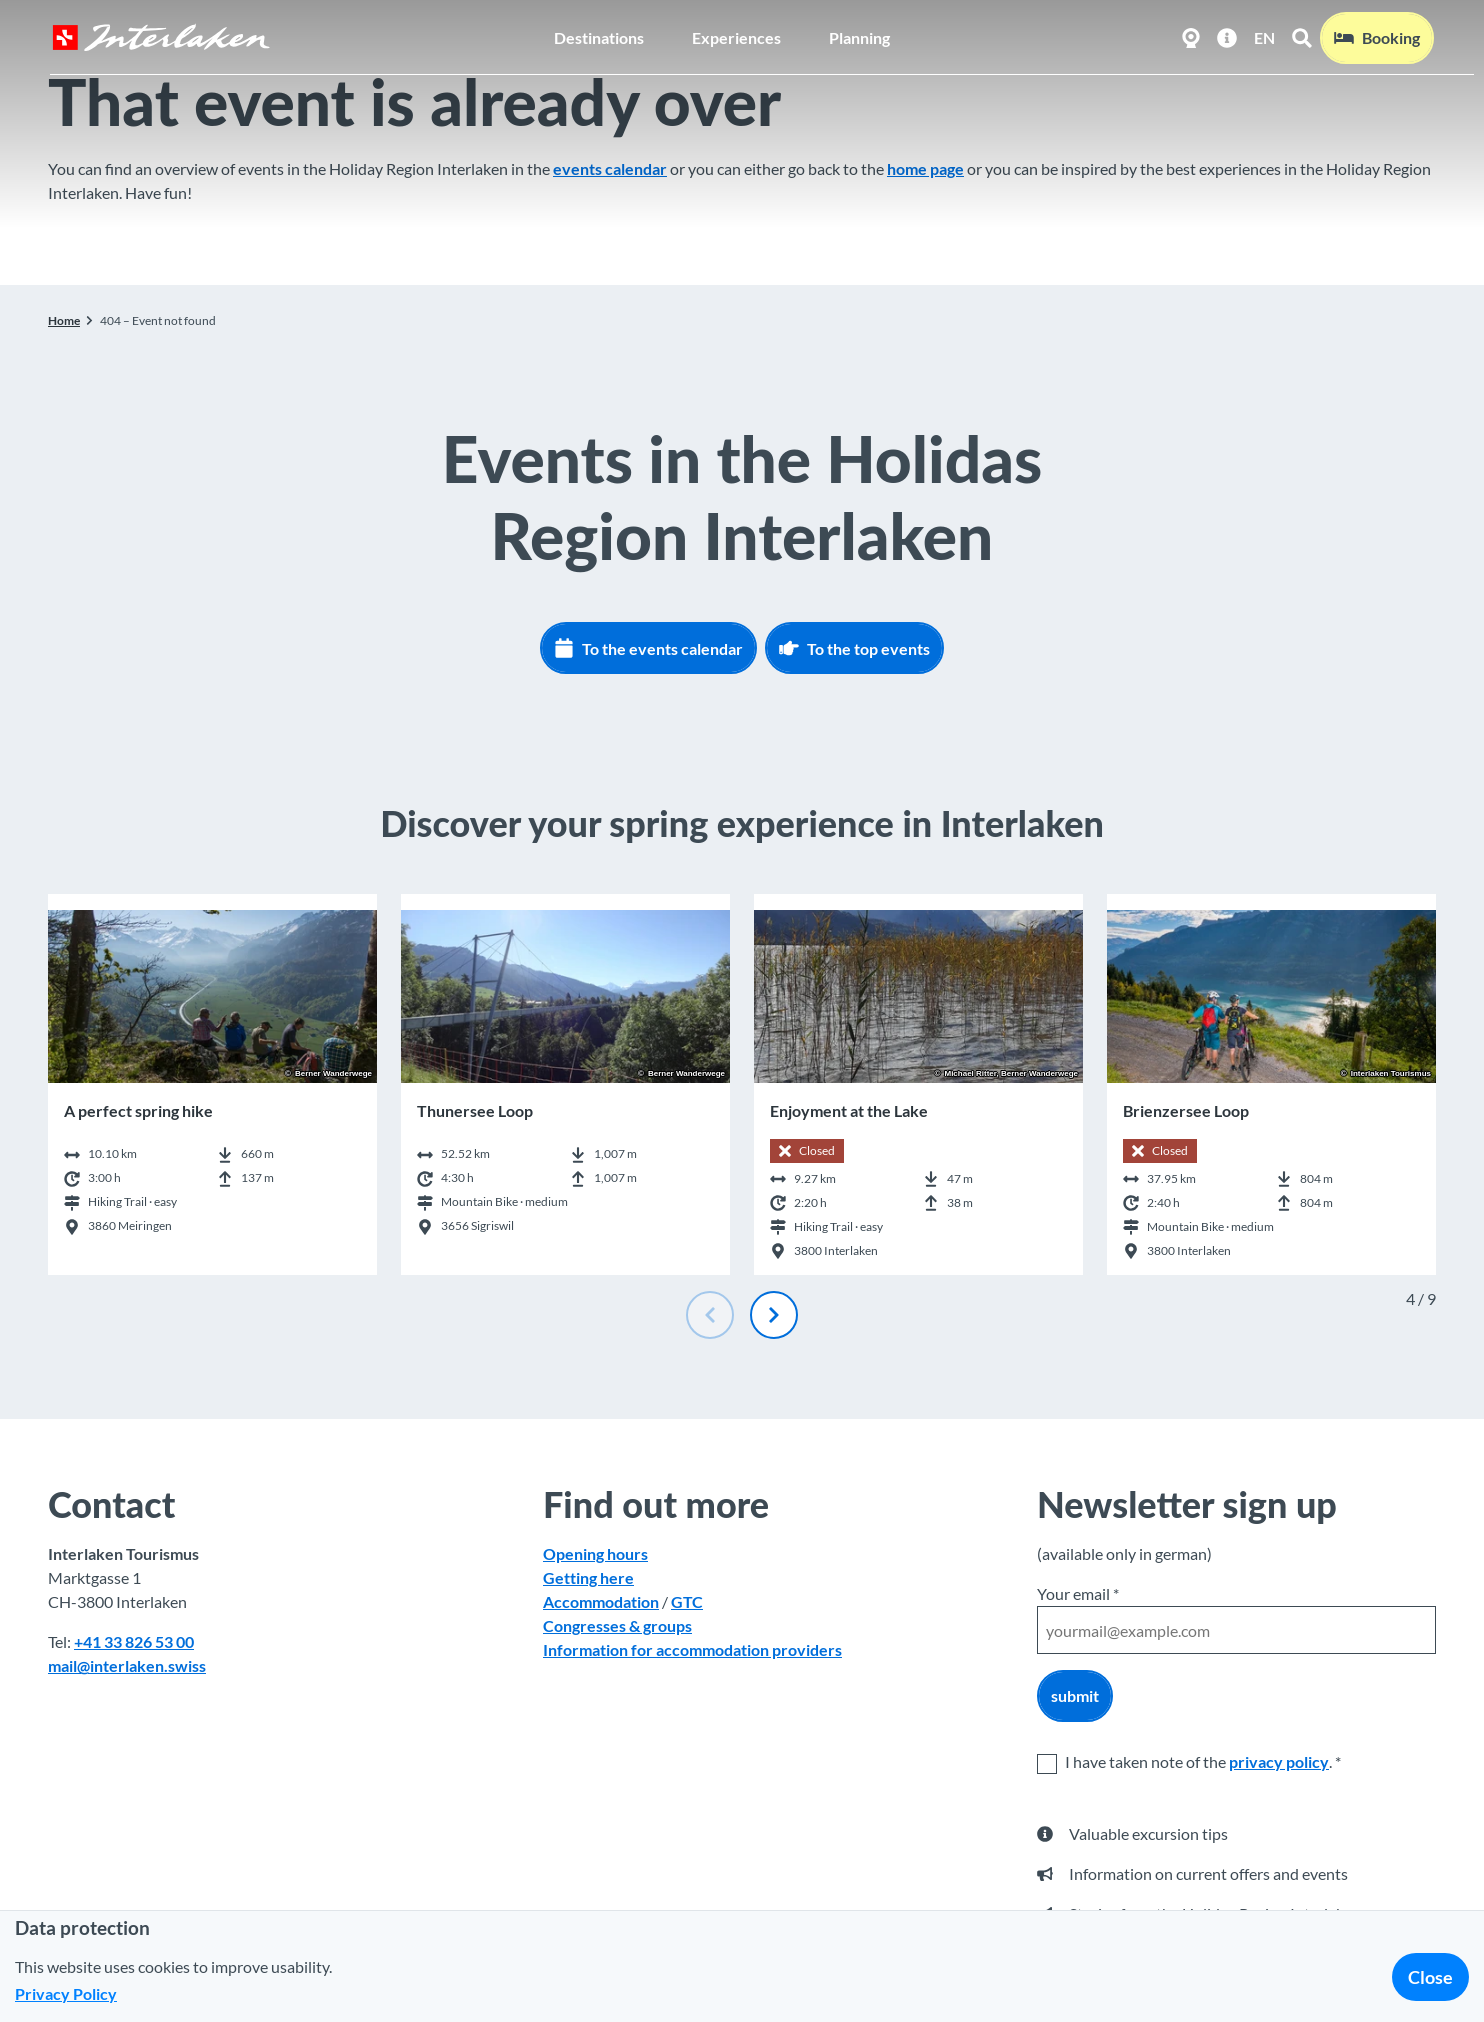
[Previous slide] (710, 1315)
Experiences (736, 35)
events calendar (610, 168)
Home (64, 320)
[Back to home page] (159, 36)
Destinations (599, 35)
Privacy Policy (66, 1993)
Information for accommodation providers (692, 1649)
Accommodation (601, 1601)
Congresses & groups (617, 1625)
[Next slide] (774, 1315)
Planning (859, 35)
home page (925, 168)
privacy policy (1279, 1761)
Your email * (1078, 1593)
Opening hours (595, 1553)
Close (1430, 1977)
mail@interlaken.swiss (127, 1665)
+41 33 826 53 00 (134, 1641)
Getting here (588, 1577)
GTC (687, 1601)
